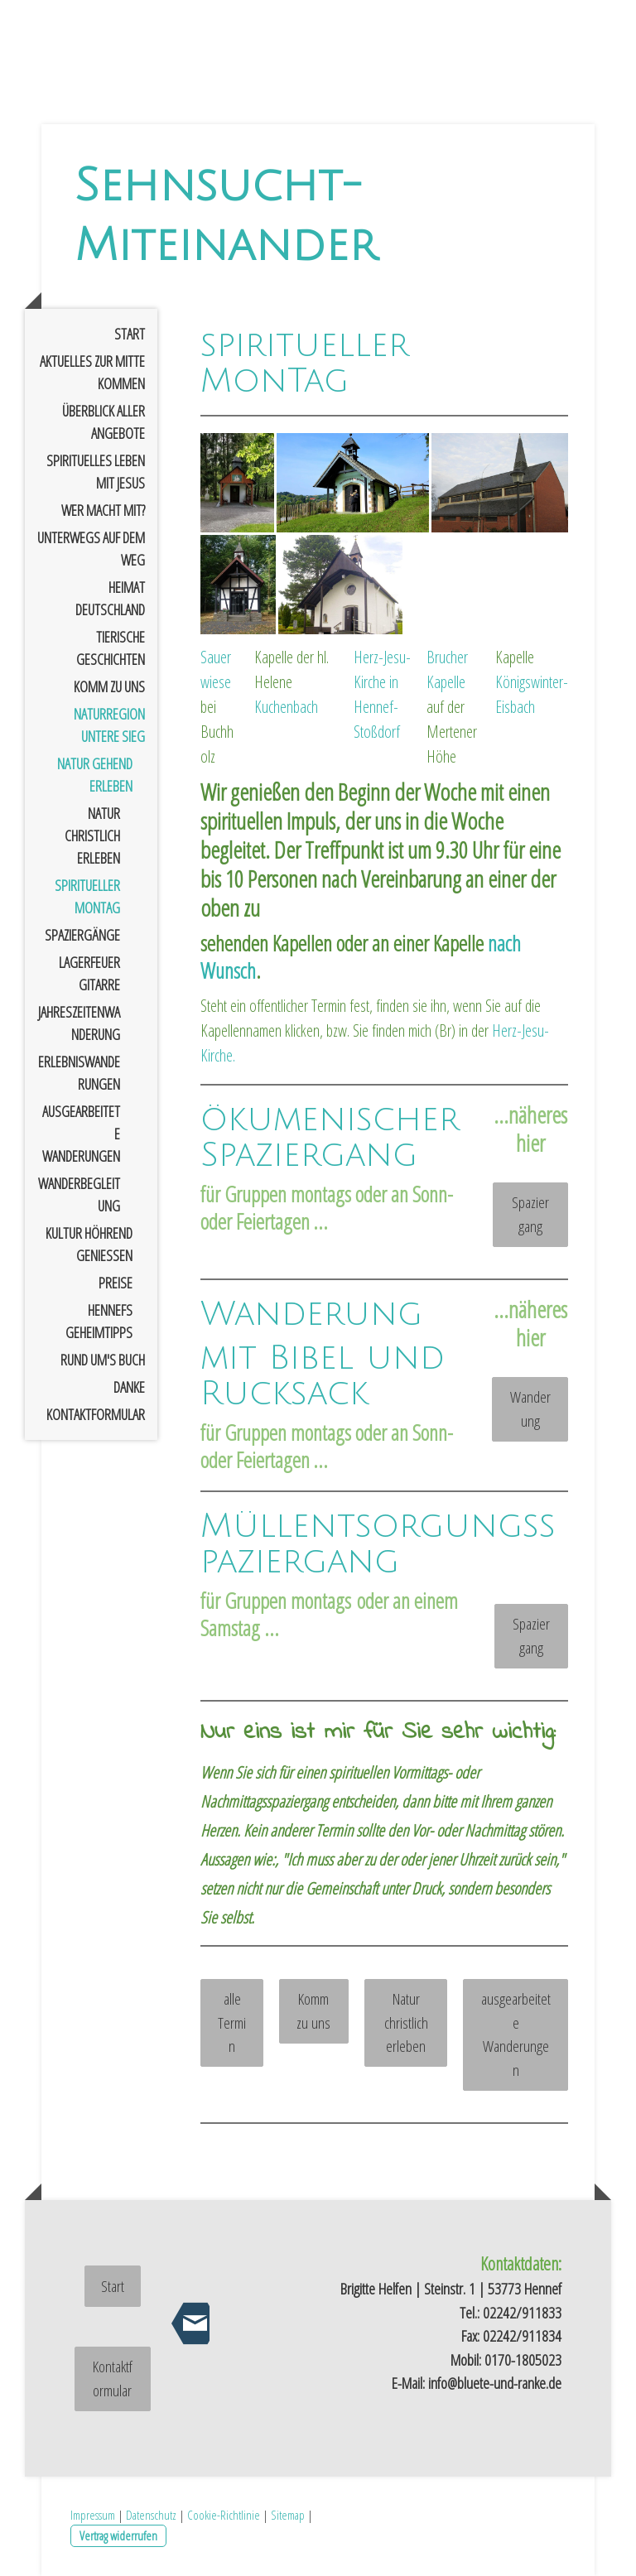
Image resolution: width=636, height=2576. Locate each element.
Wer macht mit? (103, 510)
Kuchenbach (286, 707)
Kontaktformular (95, 1414)
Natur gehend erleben (94, 775)
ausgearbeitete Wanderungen (81, 1133)
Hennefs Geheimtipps (98, 1321)
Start (129, 334)
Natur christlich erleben (92, 835)
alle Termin (232, 2022)
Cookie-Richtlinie (223, 2514)
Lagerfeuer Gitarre (89, 973)
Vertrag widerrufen (118, 2535)
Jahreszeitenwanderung (79, 1023)
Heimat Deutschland (110, 598)
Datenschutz (151, 2514)
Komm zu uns (109, 686)
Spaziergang (530, 1214)
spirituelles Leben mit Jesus (95, 471)
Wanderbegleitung (79, 1194)
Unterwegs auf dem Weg (91, 548)
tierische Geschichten (110, 648)
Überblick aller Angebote (103, 422)
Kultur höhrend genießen (89, 1244)
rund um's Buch (102, 1360)
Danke (129, 1387)
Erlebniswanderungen (79, 1073)
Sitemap (288, 2514)
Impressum (92, 2514)
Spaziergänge (82, 935)
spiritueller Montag (87, 896)
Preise (115, 1283)
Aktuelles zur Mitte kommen (92, 372)
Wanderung (530, 1409)
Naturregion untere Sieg (109, 725)
